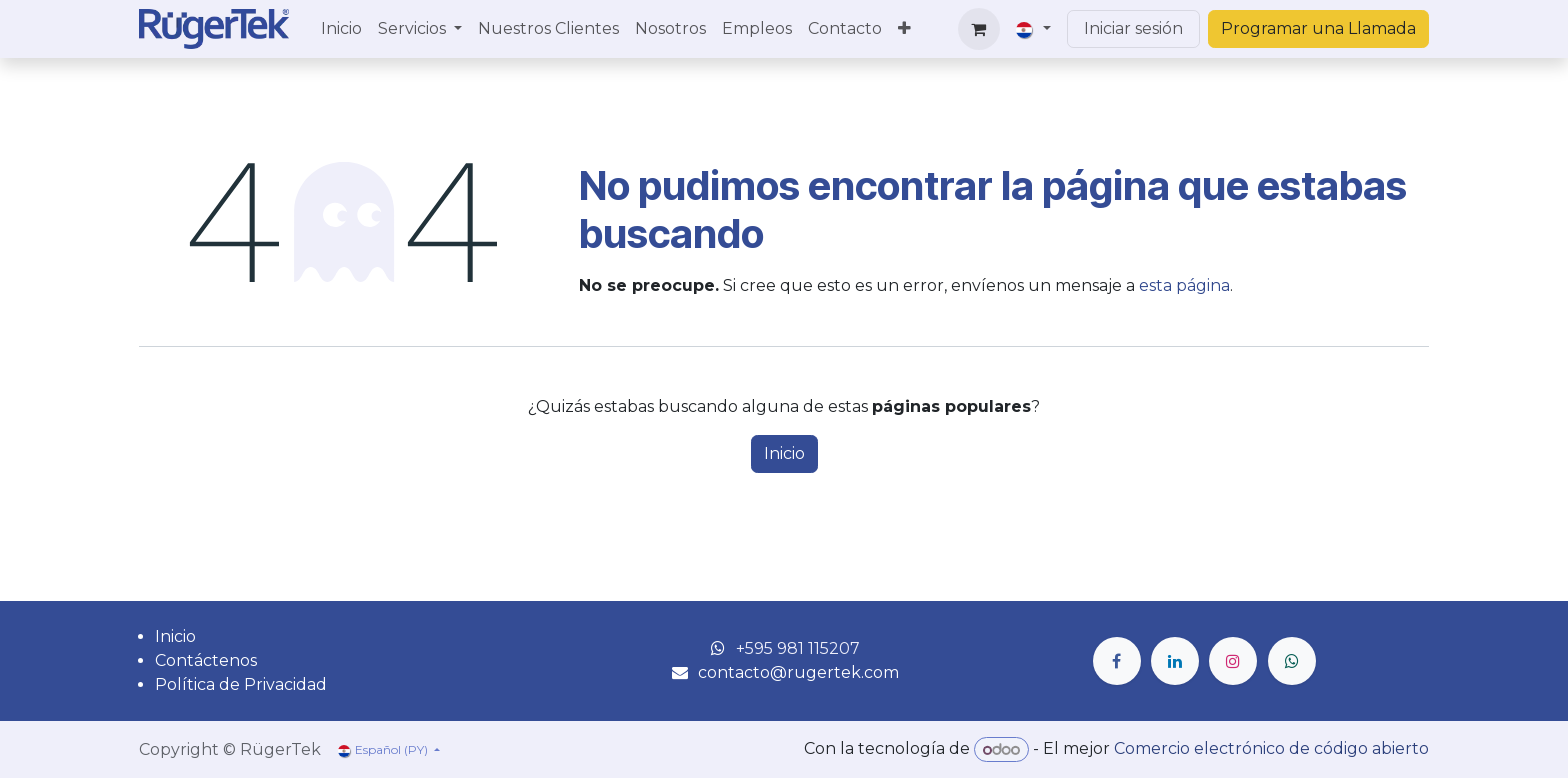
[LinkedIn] (1175, 661)
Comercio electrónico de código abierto (1271, 749)
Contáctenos (206, 660)
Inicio (784, 453)
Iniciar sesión (1133, 28)
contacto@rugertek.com (798, 672)
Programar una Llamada (1318, 28)
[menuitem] (341, 29)
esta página (1184, 285)
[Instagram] (1233, 661)
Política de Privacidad (241, 684)
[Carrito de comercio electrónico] (979, 29)
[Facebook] (1117, 661)
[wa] (1292, 661)
